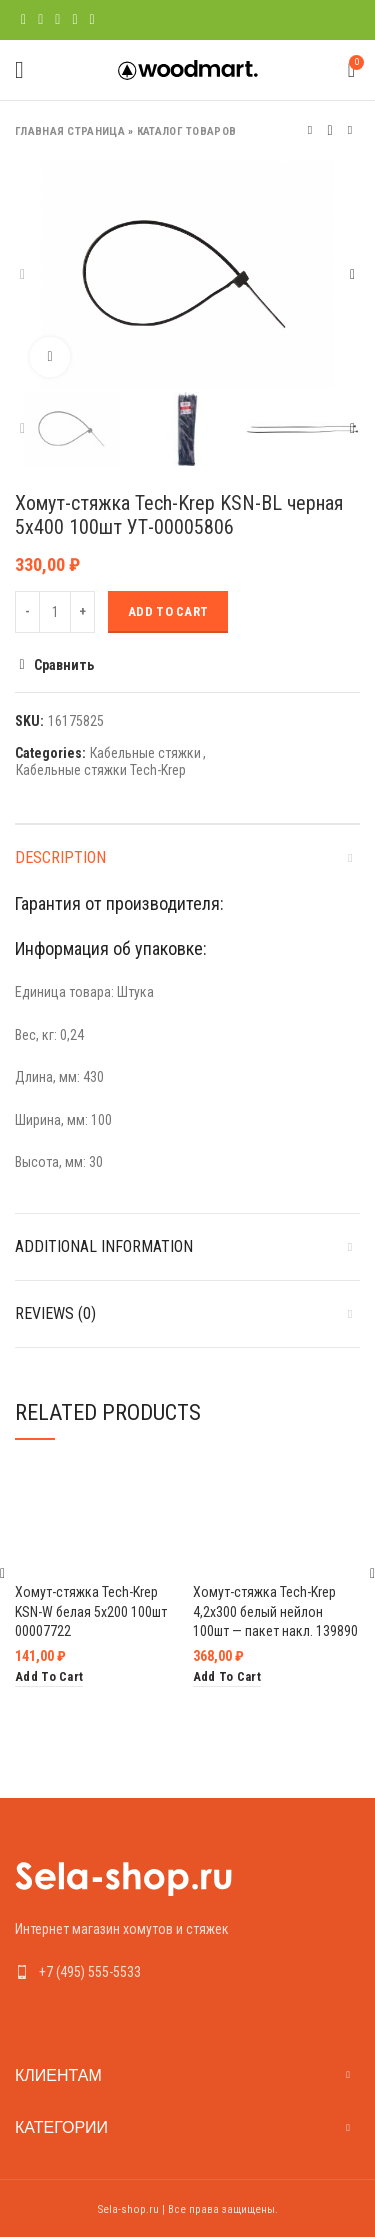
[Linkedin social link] (74, 20)
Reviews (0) (55, 1313)
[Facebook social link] (23, 20)
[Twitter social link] (40, 20)
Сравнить (64, 665)
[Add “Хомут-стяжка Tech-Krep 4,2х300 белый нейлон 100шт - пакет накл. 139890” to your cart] (227, 1677)
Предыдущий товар (310, 130)
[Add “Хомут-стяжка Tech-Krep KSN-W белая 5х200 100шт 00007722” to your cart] (49, 1677)
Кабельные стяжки (145, 753)
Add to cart (168, 611)
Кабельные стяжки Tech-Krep (101, 770)
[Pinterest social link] (57, 20)
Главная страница (70, 131)
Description (60, 857)
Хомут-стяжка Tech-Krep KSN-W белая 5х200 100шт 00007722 (91, 1611)
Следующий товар (350, 130)
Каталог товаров (187, 131)
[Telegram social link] (92, 20)
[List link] (187, 1972)
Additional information (104, 1246)
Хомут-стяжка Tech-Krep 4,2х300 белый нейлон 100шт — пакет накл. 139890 (275, 1611)
